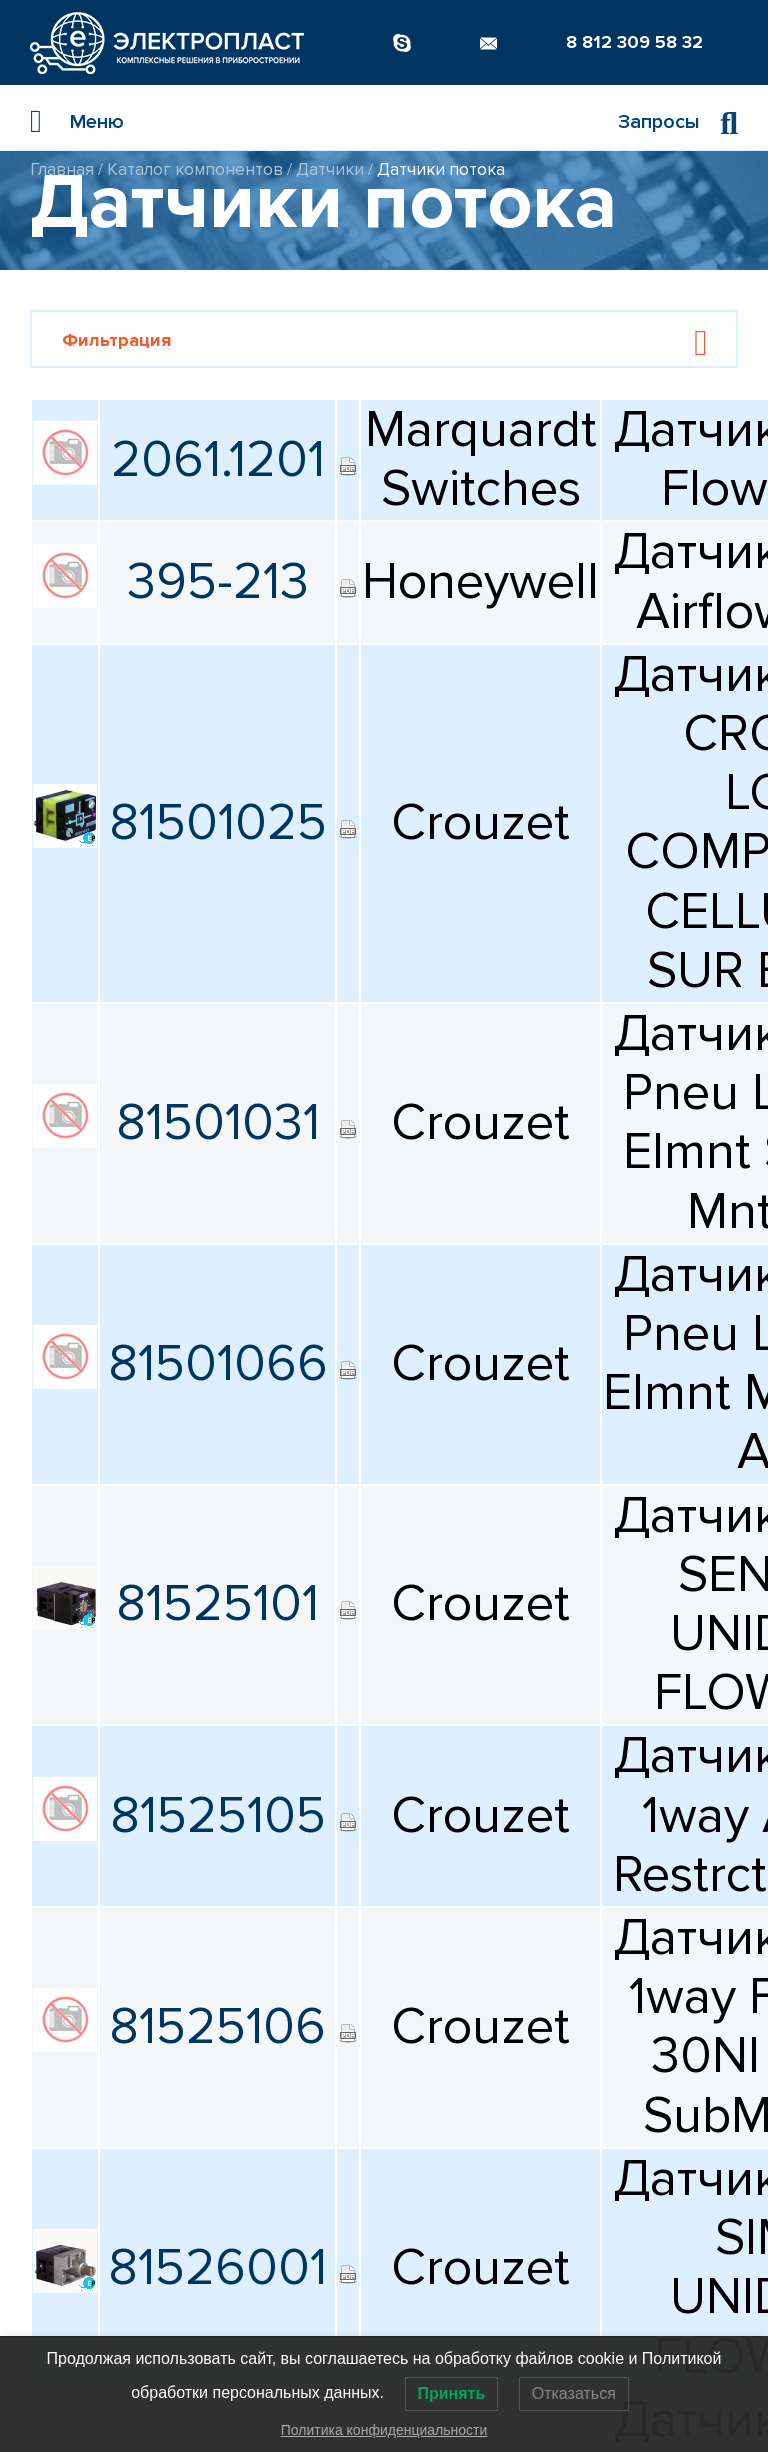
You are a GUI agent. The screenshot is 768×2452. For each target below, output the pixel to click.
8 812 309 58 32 (634, 42)
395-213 (218, 582)
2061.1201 (218, 460)
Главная (62, 169)
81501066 (218, 1364)
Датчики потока (441, 169)
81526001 (217, 2268)
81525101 (217, 1604)
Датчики (330, 169)
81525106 (217, 2027)
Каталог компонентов (195, 169)
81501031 (218, 1123)
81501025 (218, 823)
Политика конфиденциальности (384, 2430)
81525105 (218, 1816)
